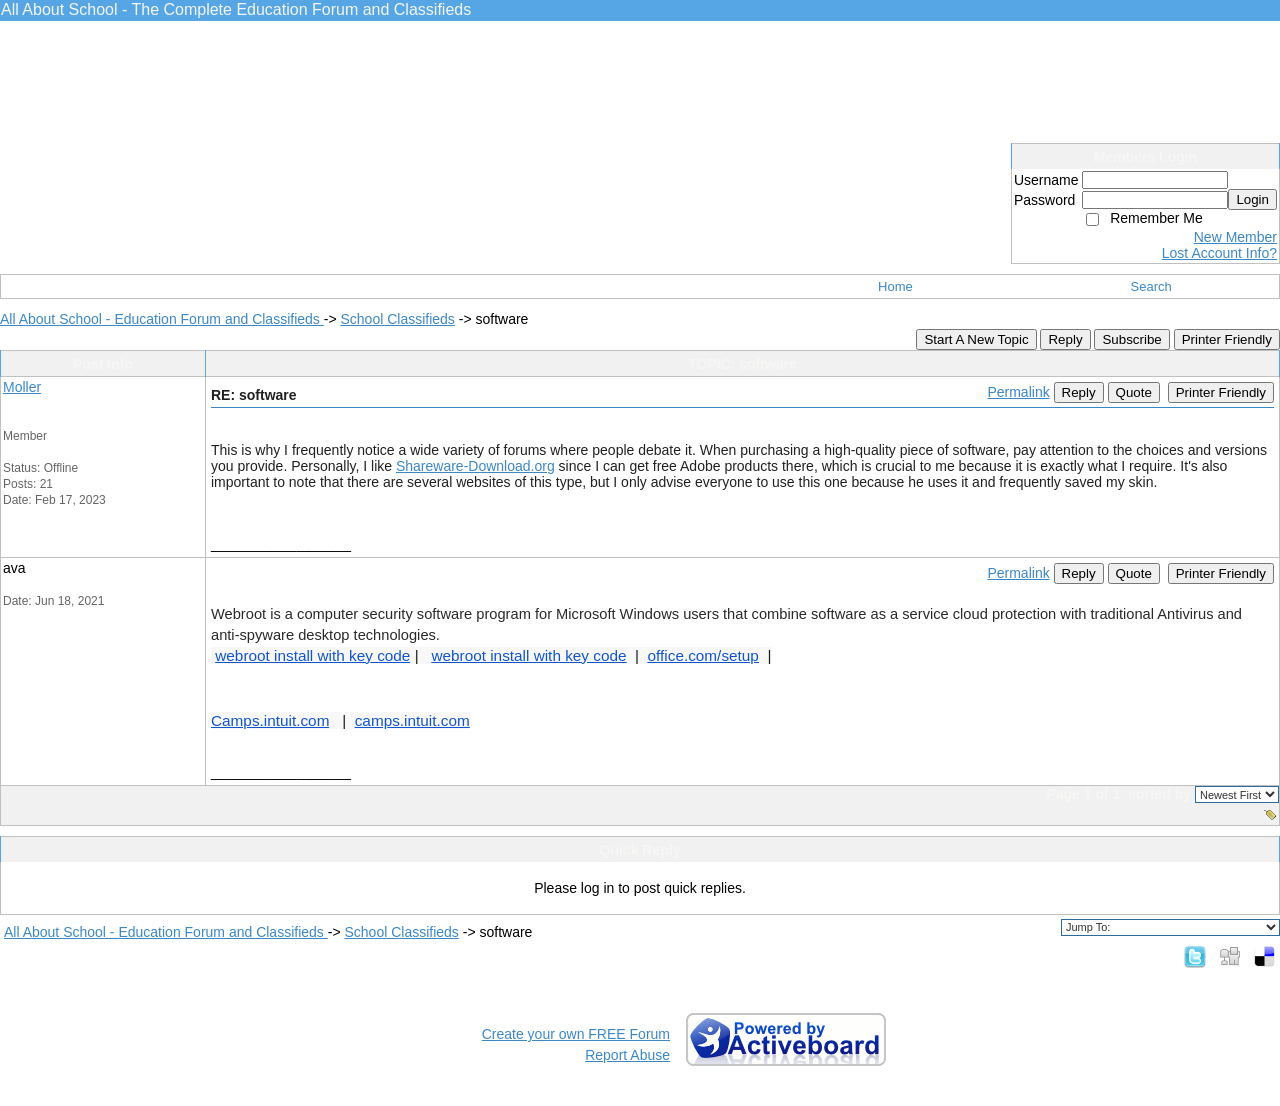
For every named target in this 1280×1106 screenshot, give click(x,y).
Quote (1134, 392)
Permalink (1018, 392)
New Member (1235, 237)
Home (895, 286)
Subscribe (1131, 339)
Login (1252, 199)
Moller (22, 387)
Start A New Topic (976, 339)
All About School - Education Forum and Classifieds (162, 319)
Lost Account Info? (1219, 253)
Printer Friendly (1227, 339)
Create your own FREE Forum (576, 1034)
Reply (1065, 339)
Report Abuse (627, 1055)
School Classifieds (397, 319)
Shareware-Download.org (475, 466)
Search (1151, 286)
